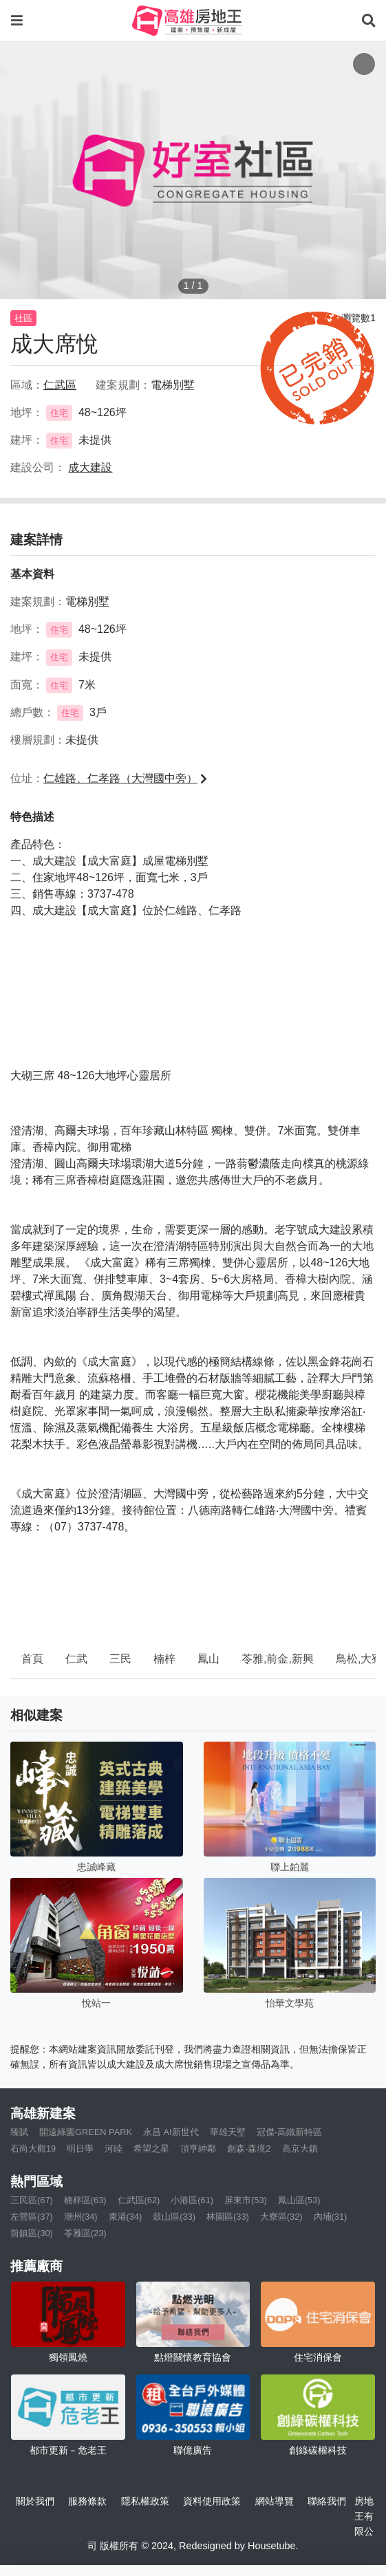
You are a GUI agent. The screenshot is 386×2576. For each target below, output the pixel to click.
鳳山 (208, 1659)
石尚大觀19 (33, 2148)
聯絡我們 (327, 2501)
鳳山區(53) (299, 2200)
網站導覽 (274, 2501)
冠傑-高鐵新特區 (289, 2132)
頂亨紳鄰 (198, 2148)
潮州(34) (81, 2216)
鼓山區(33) (174, 2216)
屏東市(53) (245, 2200)
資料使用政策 (212, 2501)
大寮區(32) (281, 2216)
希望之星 (151, 2148)
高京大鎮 (300, 2148)
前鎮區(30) (31, 2233)
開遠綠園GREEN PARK (85, 2132)
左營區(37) (31, 2216)
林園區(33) (227, 2216)
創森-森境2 (248, 2148)
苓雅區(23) (85, 2233)
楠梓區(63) (85, 2200)
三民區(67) (31, 2200)
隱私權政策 (145, 2501)
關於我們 (35, 2501)
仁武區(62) (139, 2200)
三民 (120, 1659)
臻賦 (19, 2132)
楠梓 (164, 1659)
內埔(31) (330, 2216)
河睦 (113, 2148)
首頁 (32, 1659)
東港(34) (125, 2216)
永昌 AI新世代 (171, 2132)
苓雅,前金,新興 (278, 1659)
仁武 (76, 1659)
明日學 (80, 2148)
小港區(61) (192, 2200)
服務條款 (87, 2501)
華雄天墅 (228, 2132)
